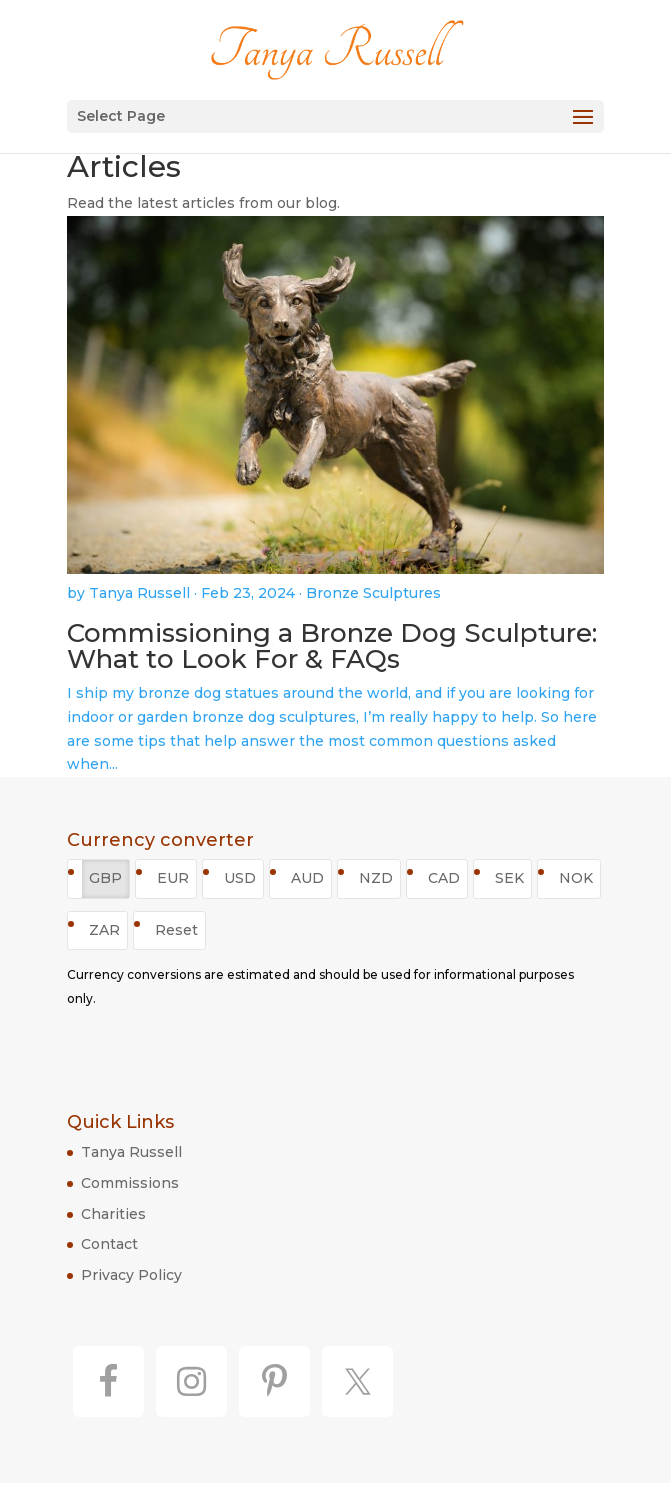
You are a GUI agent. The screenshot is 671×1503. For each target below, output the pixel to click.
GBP (105, 878)
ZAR (104, 930)
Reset (176, 930)
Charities (113, 1214)
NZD (376, 878)
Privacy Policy (131, 1275)
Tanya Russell (131, 1152)
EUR (173, 878)
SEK (509, 878)
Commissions (130, 1183)
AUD (307, 878)
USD (240, 878)
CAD (444, 878)
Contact (109, 1244)
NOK (576, 878)
